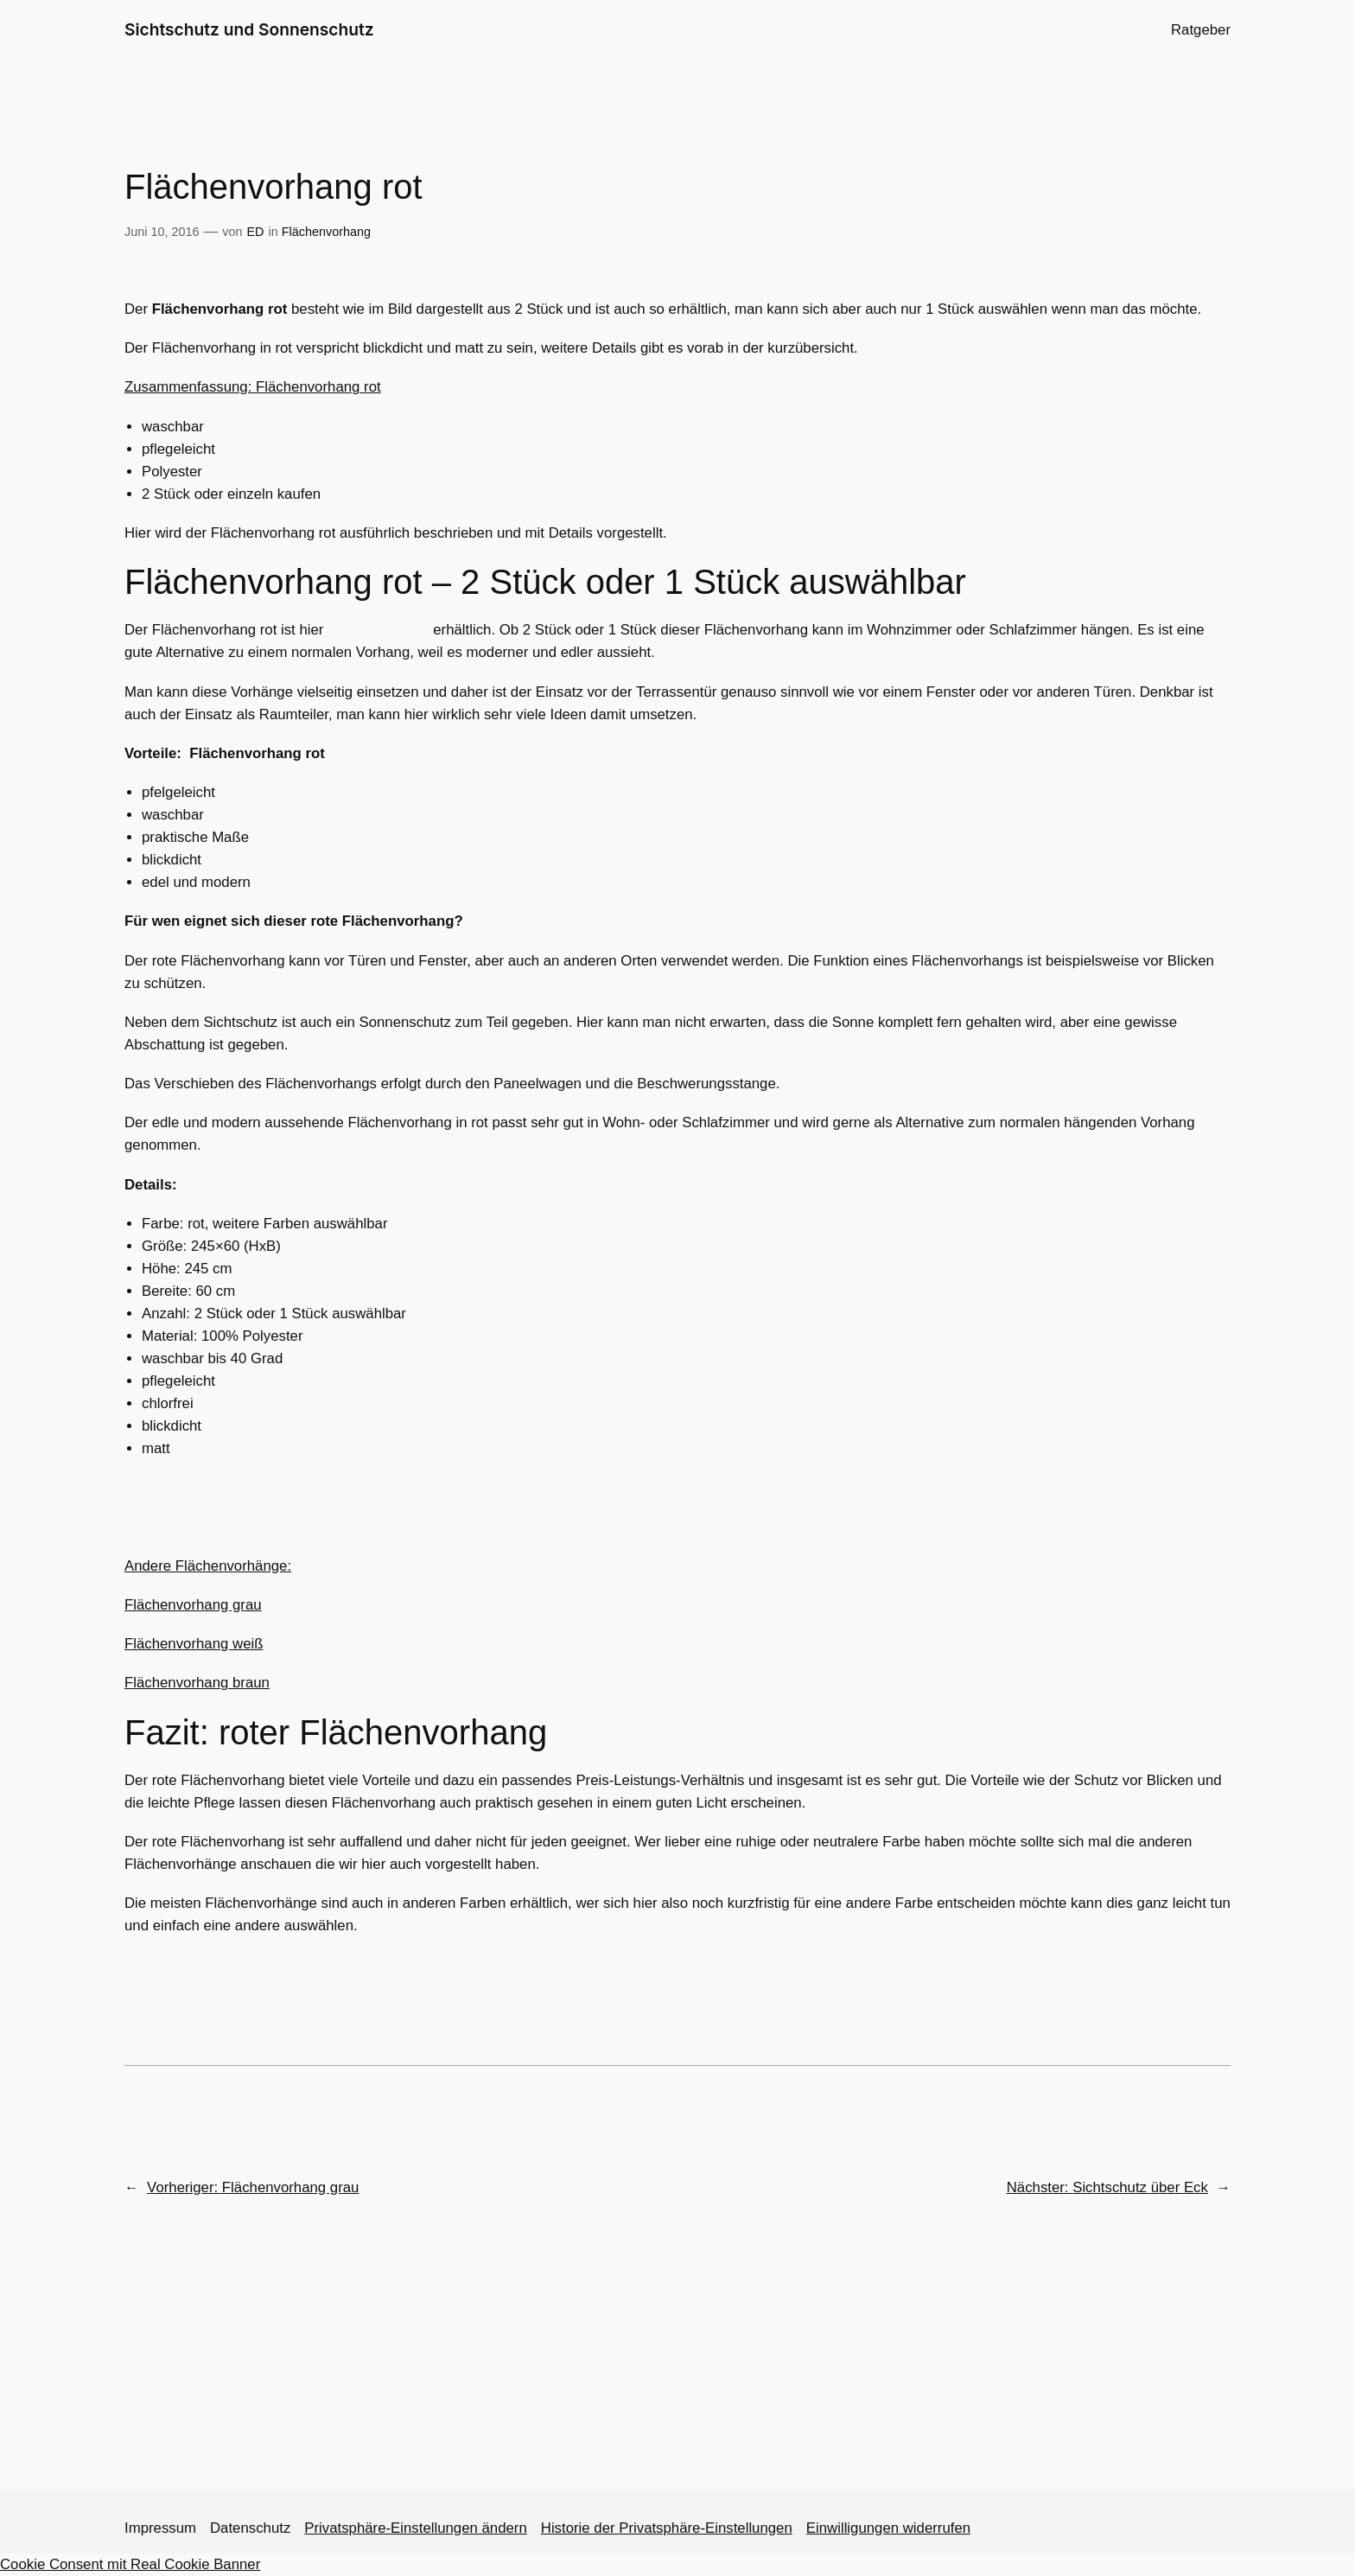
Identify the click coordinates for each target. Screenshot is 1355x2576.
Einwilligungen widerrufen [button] (888, 2528)
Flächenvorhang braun (197, 1682)
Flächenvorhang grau (193, 1605)
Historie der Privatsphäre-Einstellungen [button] (666, 2528)
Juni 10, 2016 (161, 232)
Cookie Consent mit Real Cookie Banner (130, 2564)
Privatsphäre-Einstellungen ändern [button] (415, 2528)
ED (255, 232)
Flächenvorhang (326, 232)
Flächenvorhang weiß (193, 1644)
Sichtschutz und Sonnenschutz (249, 29)
